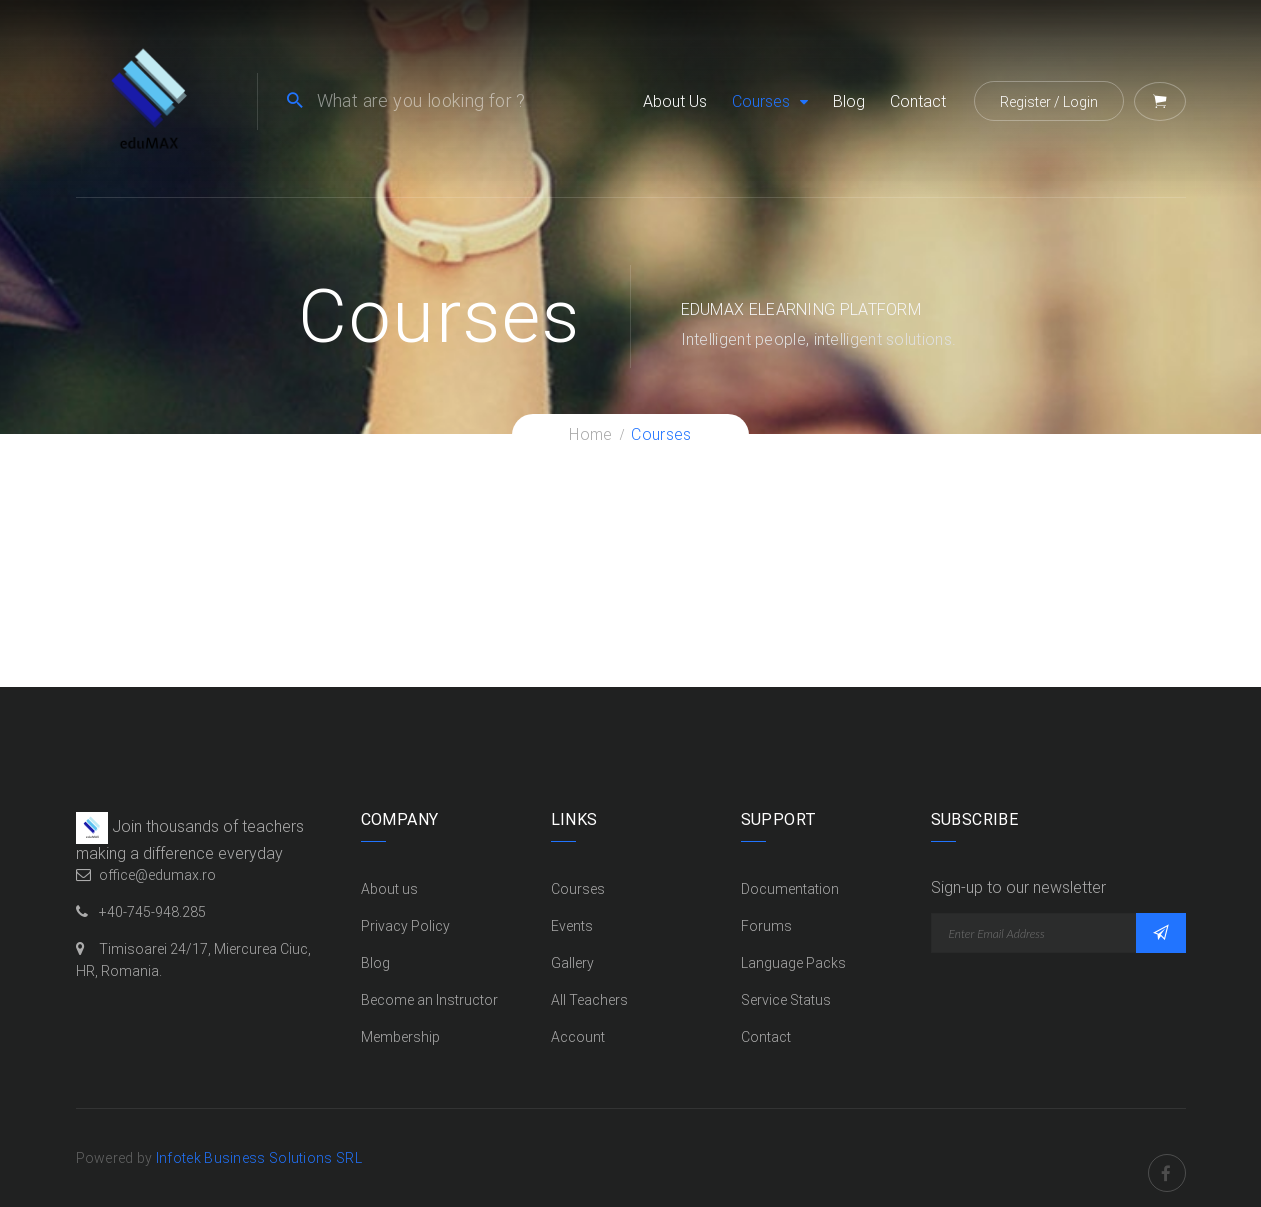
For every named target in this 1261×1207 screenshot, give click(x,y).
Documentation (790, 889)
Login (1080, 102)
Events (572, 926)
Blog (849, 101)
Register (1025, 102)
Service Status (786, 1000)
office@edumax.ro (157, 875)
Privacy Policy (405, 926)
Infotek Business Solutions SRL (259, 1158)
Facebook (1167, 1158)
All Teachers (589, 1000)
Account (578, 1037)
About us (675, 101)
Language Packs (793, 963)
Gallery (572, 963)
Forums (766, 926)
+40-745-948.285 (152, 912)
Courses (761, 101)
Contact (918, 101)
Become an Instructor (429, 1000)
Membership (400, 1037)
